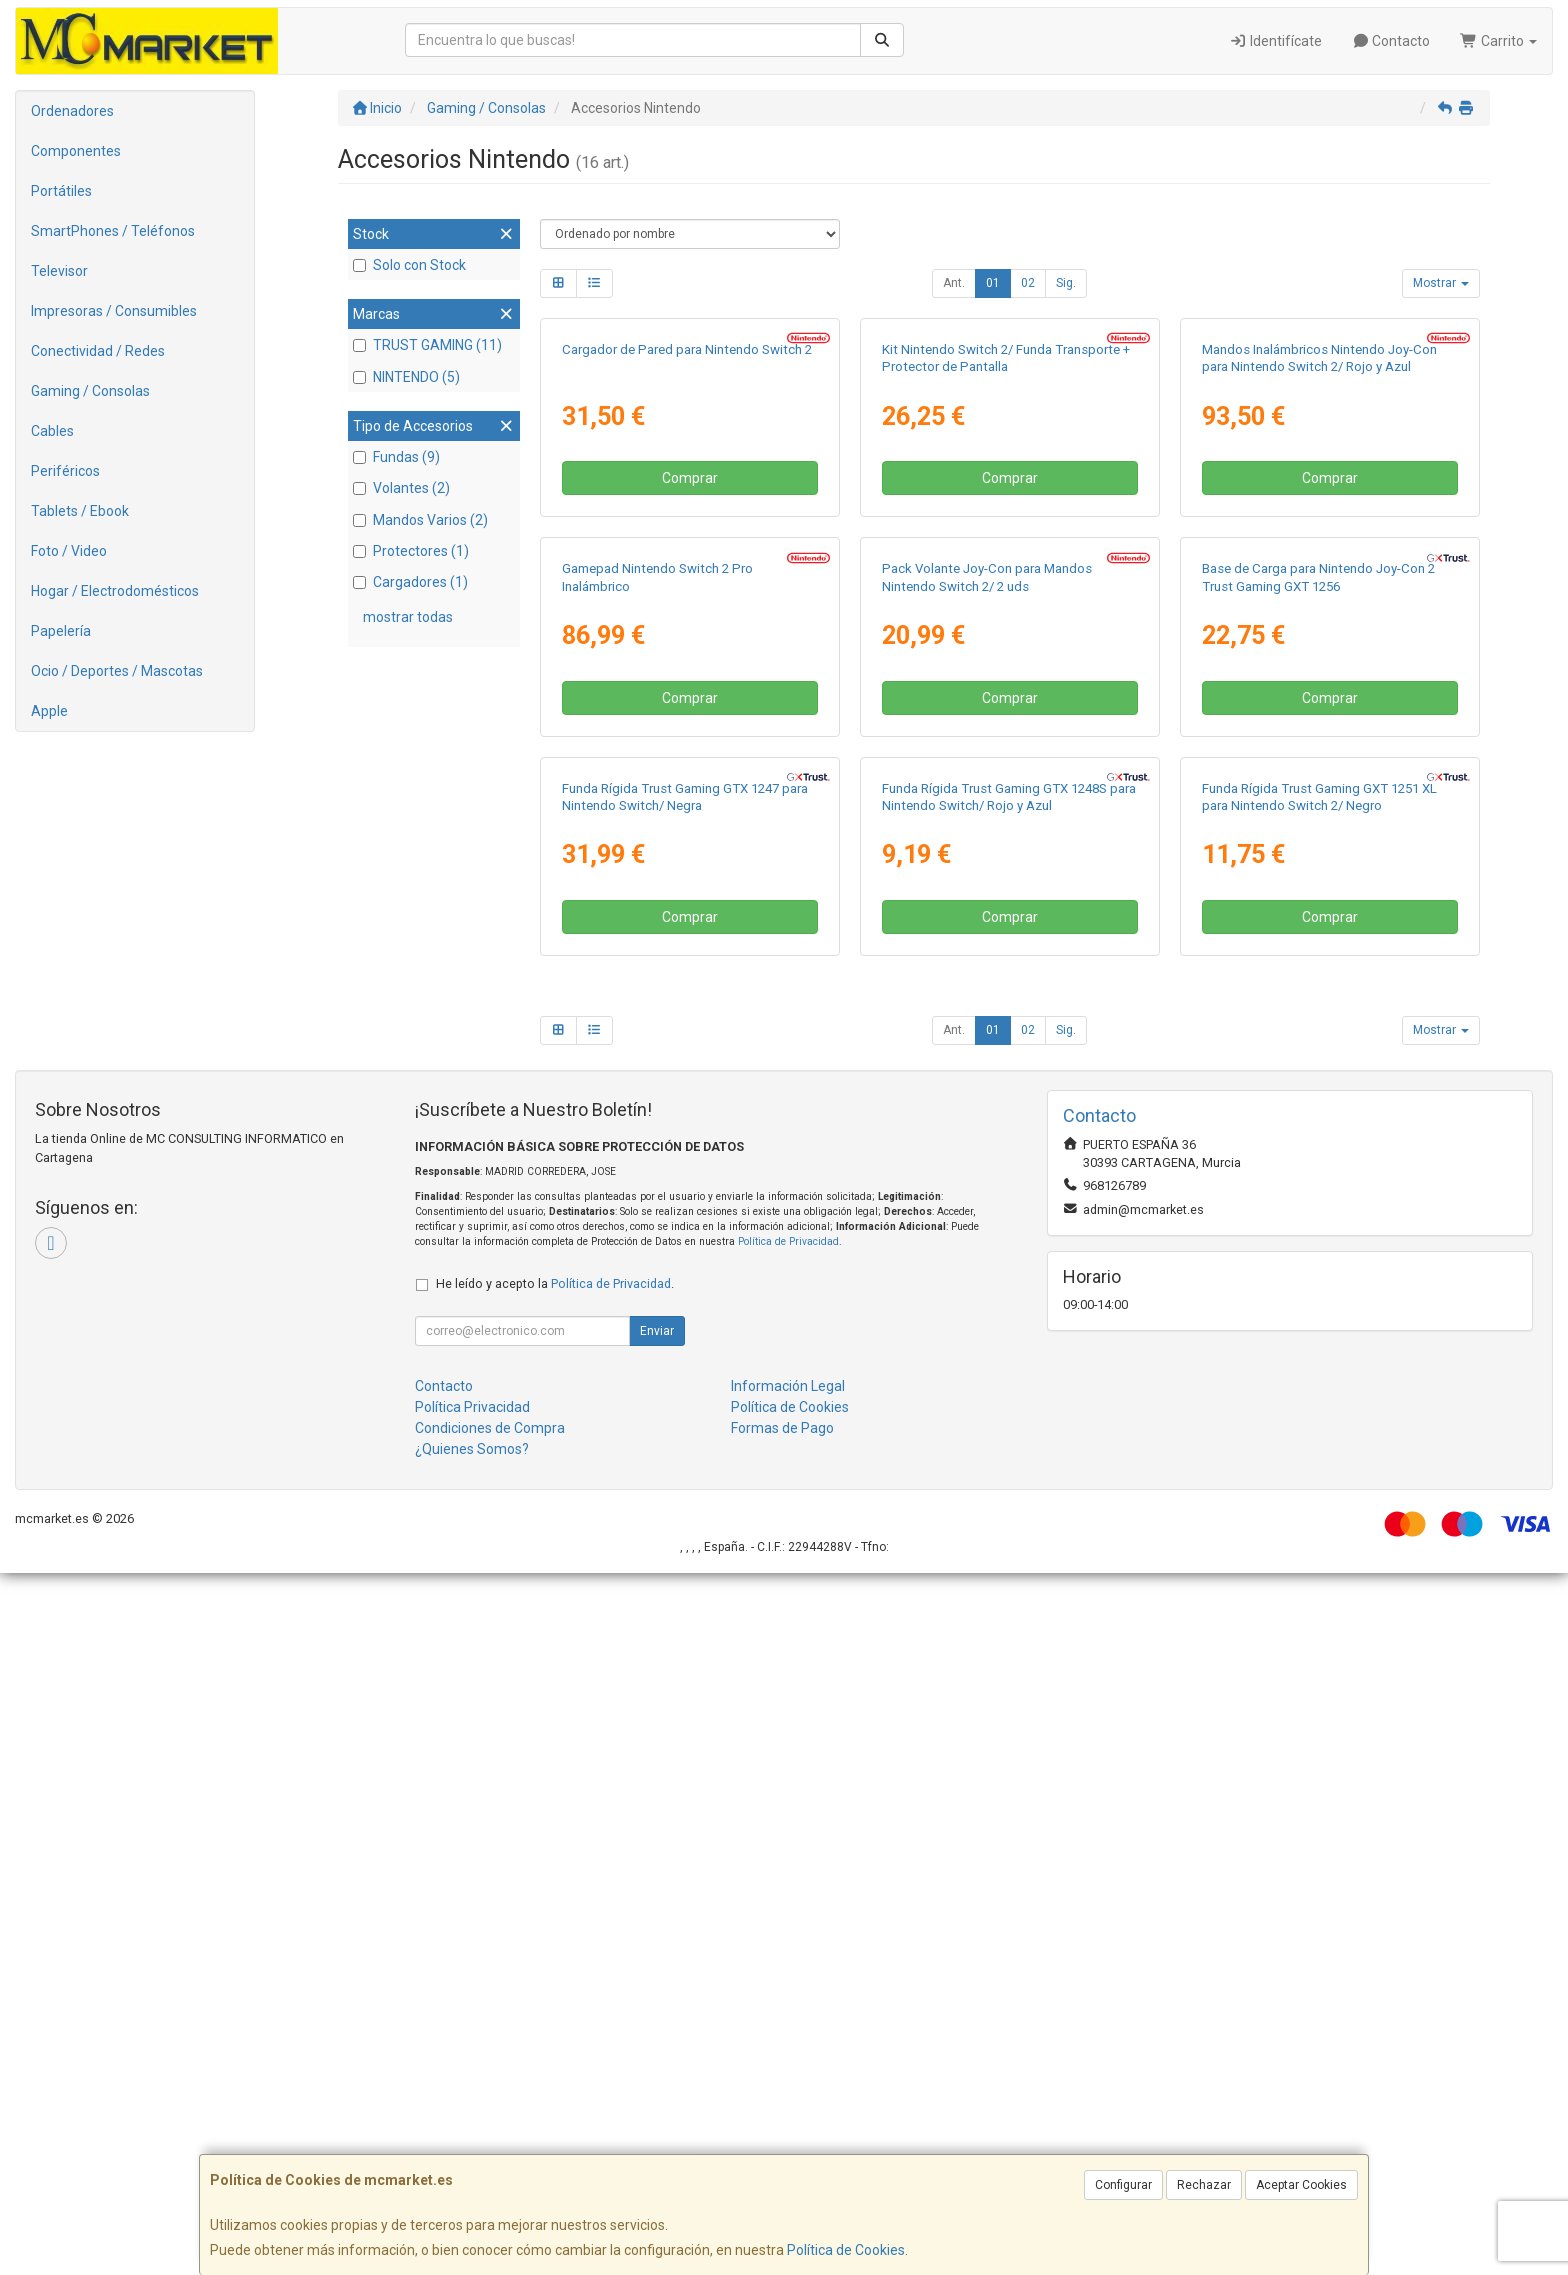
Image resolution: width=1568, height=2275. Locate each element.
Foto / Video (69, 551)
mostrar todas (408, 617)
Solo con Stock (409, 265)
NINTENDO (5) (406, 377)
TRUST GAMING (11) (427, 345)
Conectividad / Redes (98, 351)
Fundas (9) (396, 457)
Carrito (1498, 41)
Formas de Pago (782, 2130)
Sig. (1066, 283)
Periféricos (65, 471)
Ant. (954, 283)
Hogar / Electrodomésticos (115, 591)
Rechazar (1204, 2185)
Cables (52, 431)
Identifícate (1275, 41)
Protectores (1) (411, 551)
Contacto (1391, 41)
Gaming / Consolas (90, 391)
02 (1028, 283)
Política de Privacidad (788, 1943)
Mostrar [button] (1441, 283)
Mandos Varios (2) (420, 520)
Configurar (1123, 2185)
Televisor (59, 271)
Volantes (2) (401, 488)
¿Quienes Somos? (472, 2151)
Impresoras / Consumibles (114, 311)
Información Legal (788, 2088)
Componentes (76, 151)
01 (993, 283)
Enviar (657, 2033)
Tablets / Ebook (80, 511)
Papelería (61, 631)
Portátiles (61, 191)
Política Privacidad (472, 2109)
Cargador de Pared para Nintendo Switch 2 (687, 583)
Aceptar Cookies (1301, 2185)
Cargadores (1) (410, 582)
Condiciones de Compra (490, 2130)
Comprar (690, 712)
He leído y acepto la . (555, 1985)
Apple (49, 711)
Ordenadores (72, 111)
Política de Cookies (846, 2250)
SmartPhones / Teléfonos (113, 231)
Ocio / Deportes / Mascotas (117, 671)
